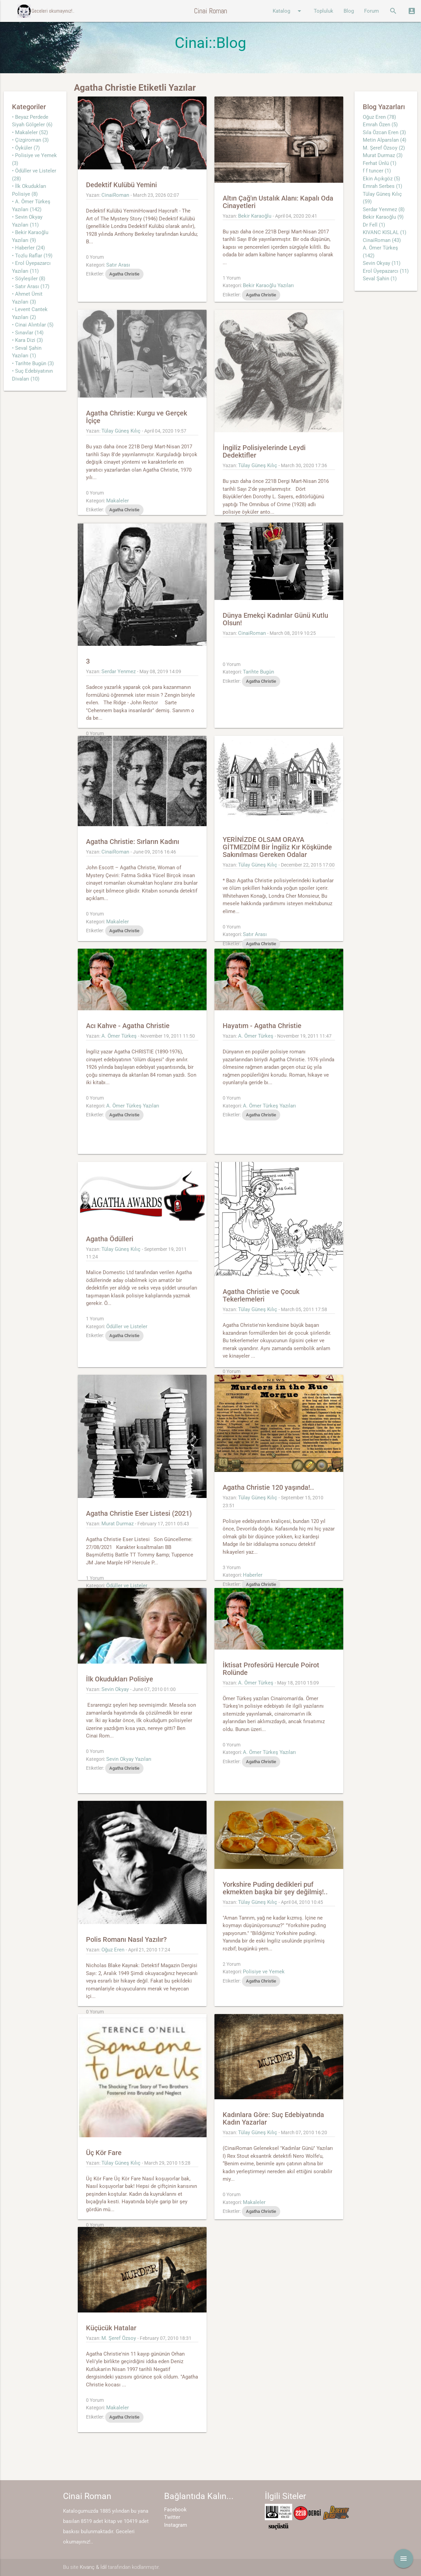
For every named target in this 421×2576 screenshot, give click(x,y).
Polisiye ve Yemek (264, 1972)
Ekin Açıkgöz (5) (381, 179)
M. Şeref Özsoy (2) (384, 148)
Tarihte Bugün (258, 672)
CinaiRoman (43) (382, 240)
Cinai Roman (210, 10)
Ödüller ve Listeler (126, 1326)
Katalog (288, 11)
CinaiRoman (115, 195)
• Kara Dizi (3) (27, 340)
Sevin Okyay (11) (381, 263)
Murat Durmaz (117, 1524)
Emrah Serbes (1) (382, 186)
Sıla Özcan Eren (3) (384, 132)
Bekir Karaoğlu (254, 216)
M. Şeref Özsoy (118, 2338)
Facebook (175, 2510)
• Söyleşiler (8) (28, 278)
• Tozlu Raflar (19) (32, 256)
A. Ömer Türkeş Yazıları (132, 1106)
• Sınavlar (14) (28, 333)
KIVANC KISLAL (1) (384, 232)
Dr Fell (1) (374, 225)
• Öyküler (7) (26, 148)
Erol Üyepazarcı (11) (386, 271)
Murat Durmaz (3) (383, 155)
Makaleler (117, 501)
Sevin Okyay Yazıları (128, 1759)
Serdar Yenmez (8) (384, 209)
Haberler (252, 1575)
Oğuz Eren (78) (379, 117)
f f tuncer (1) (377, 171)
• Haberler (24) (28, 248)
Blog (349, 11)
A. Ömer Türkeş (119, 1036)
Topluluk (323, 11)
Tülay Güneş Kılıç (120, 431)
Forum (371, 11)
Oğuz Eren (112, 1950)
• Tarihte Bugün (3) (33, 363)
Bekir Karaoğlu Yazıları (268, 285)
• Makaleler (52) (30, 132)
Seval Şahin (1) (380, 278)
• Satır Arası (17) (30, 286)
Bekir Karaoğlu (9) (383, 217)
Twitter (172, 2517)
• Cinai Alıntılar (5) (32, 325)
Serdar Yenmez (118, 671)
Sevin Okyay (115, 1689)
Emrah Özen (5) (380, 124)
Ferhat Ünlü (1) (379, 163)
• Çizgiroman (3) (30, 140)
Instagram (175, 2525)
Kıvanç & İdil (93, 2567)
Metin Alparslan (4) (384, 140)
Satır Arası (118, 265)
